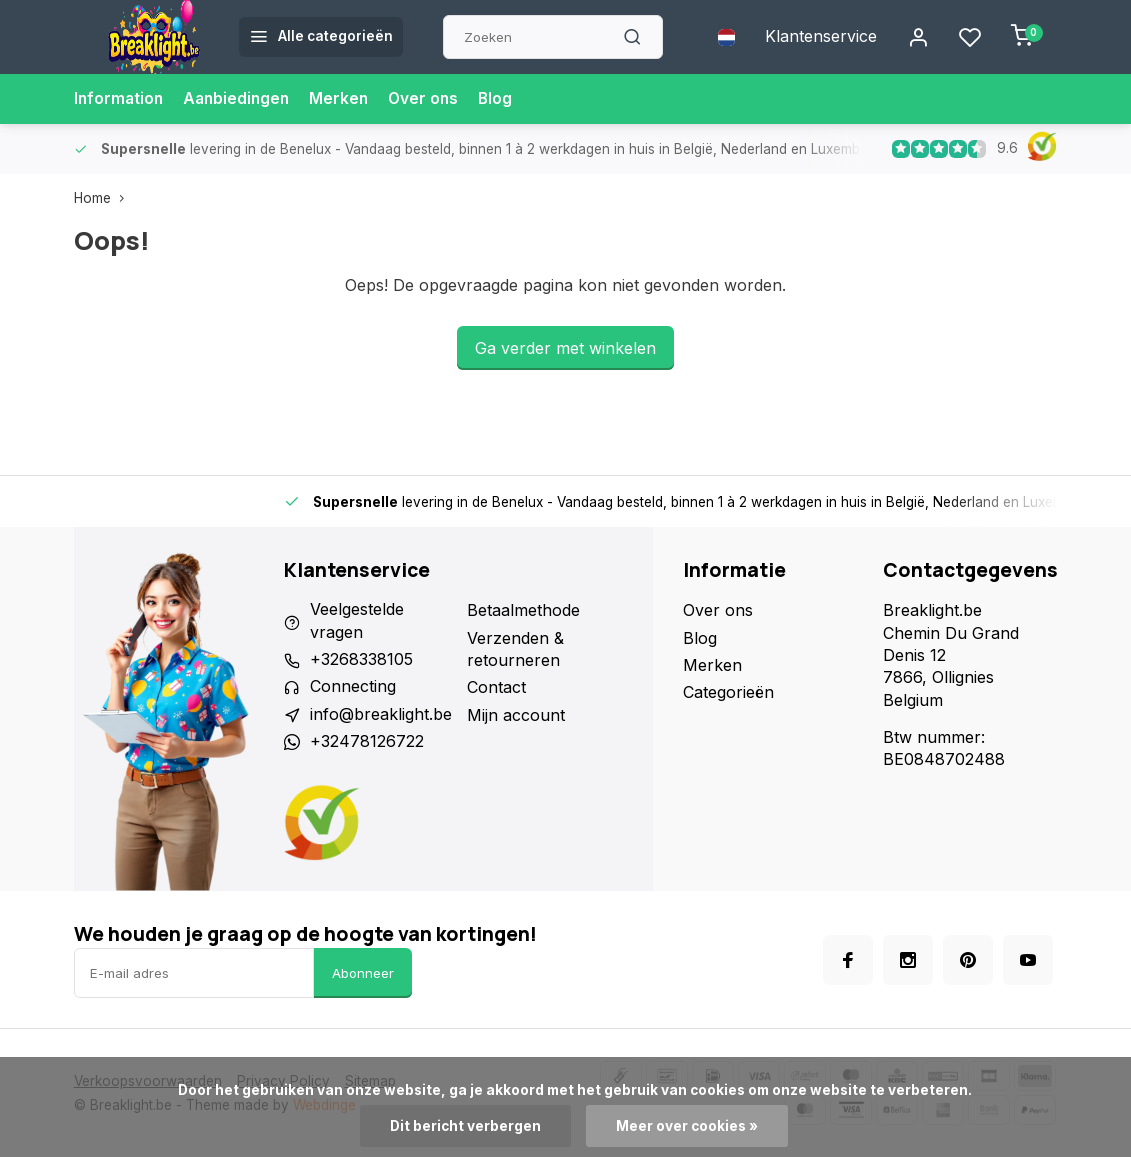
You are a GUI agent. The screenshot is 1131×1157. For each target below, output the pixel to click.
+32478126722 (367, 742)
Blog (505, 99)
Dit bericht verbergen (465, 1126)
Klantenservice (821, 37)
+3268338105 (361, 660)
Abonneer (363, 973)
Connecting (353, 687)
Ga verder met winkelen (565, 348)
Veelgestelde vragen (357, 621)
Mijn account (516, 715)
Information (120, 99)
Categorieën (728, 692)
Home (103, 198)
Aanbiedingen (241, 99)
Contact (496, 687)
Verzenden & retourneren (515, 649)
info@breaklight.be (381, 715)
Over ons (432, 99)
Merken (346, 99)
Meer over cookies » (687, 1126)
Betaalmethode (523, 610)
